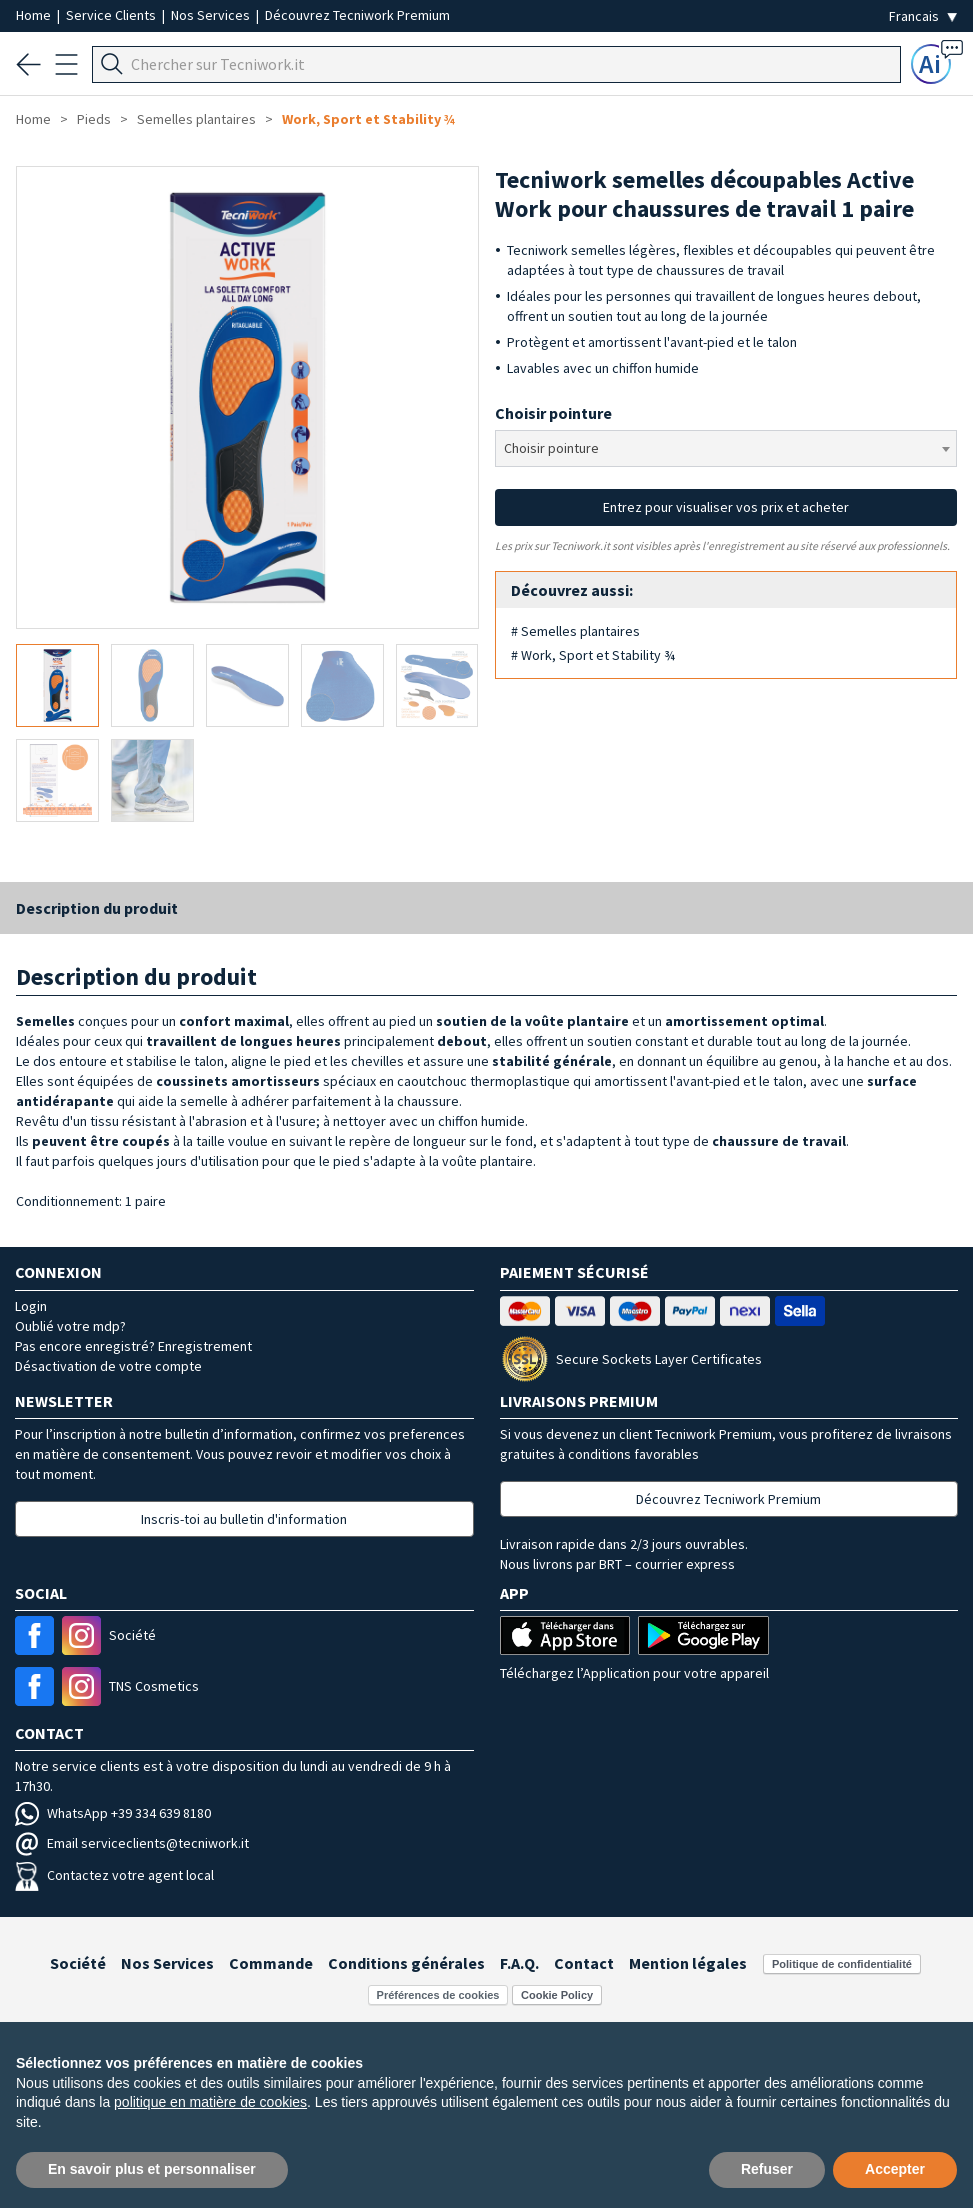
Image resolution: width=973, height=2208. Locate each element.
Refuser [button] (767, 2169)
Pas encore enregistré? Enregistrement (133, 1346)
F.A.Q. (519, 1963)
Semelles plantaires (196, 119)
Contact (584, 1963)
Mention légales (688, 1963)
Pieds (94, 119)
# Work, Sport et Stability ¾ (593, 655)
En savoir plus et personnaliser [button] (152, 2169)
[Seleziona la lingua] (923, 16)
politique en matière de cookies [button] (210, 2102)
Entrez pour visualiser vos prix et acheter (726, 507)
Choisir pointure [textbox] (551, 448)
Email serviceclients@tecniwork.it (132, 1843)
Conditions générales (406, 1963)
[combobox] (726, 448)
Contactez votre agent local (114, 1875)
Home (35, 15)
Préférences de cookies (438, 1995)
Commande (271, 1963)
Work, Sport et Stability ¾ (368, 119)
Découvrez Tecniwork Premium (357, 15)
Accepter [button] (895, 2169)
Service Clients (112, 15)
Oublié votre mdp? (70, 1326)
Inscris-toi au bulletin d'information (244, 1519)
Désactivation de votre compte (108, 1366)
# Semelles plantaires (575, 631)
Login (31, 1306)
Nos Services (212, 15)
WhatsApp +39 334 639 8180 (113, 1813)
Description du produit (97, 908)
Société (78, 1963)
